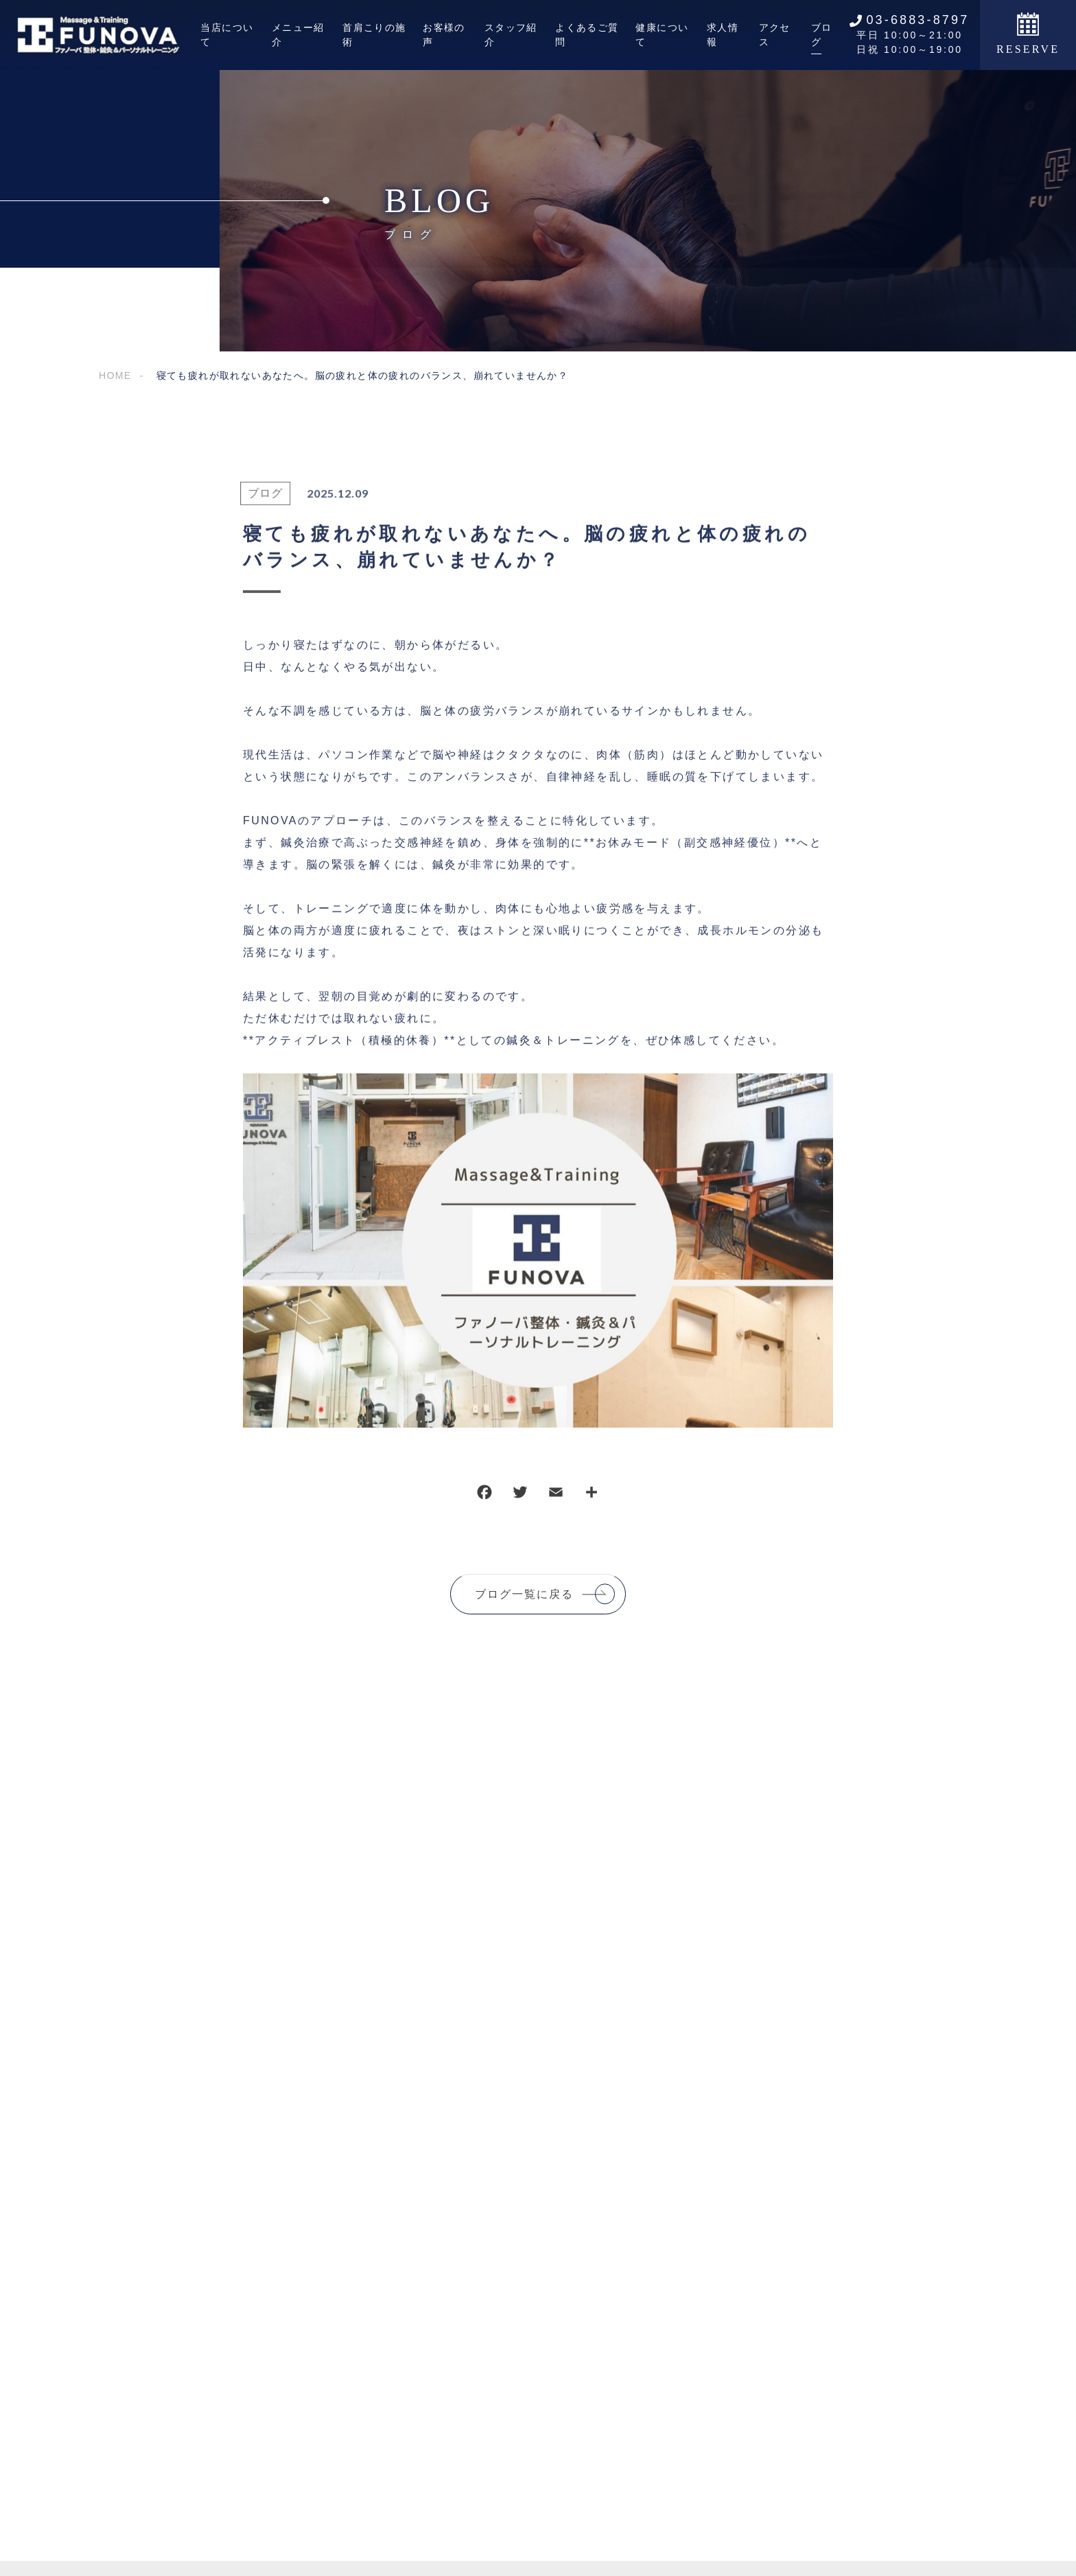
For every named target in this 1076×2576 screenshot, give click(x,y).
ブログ (257, 501)
